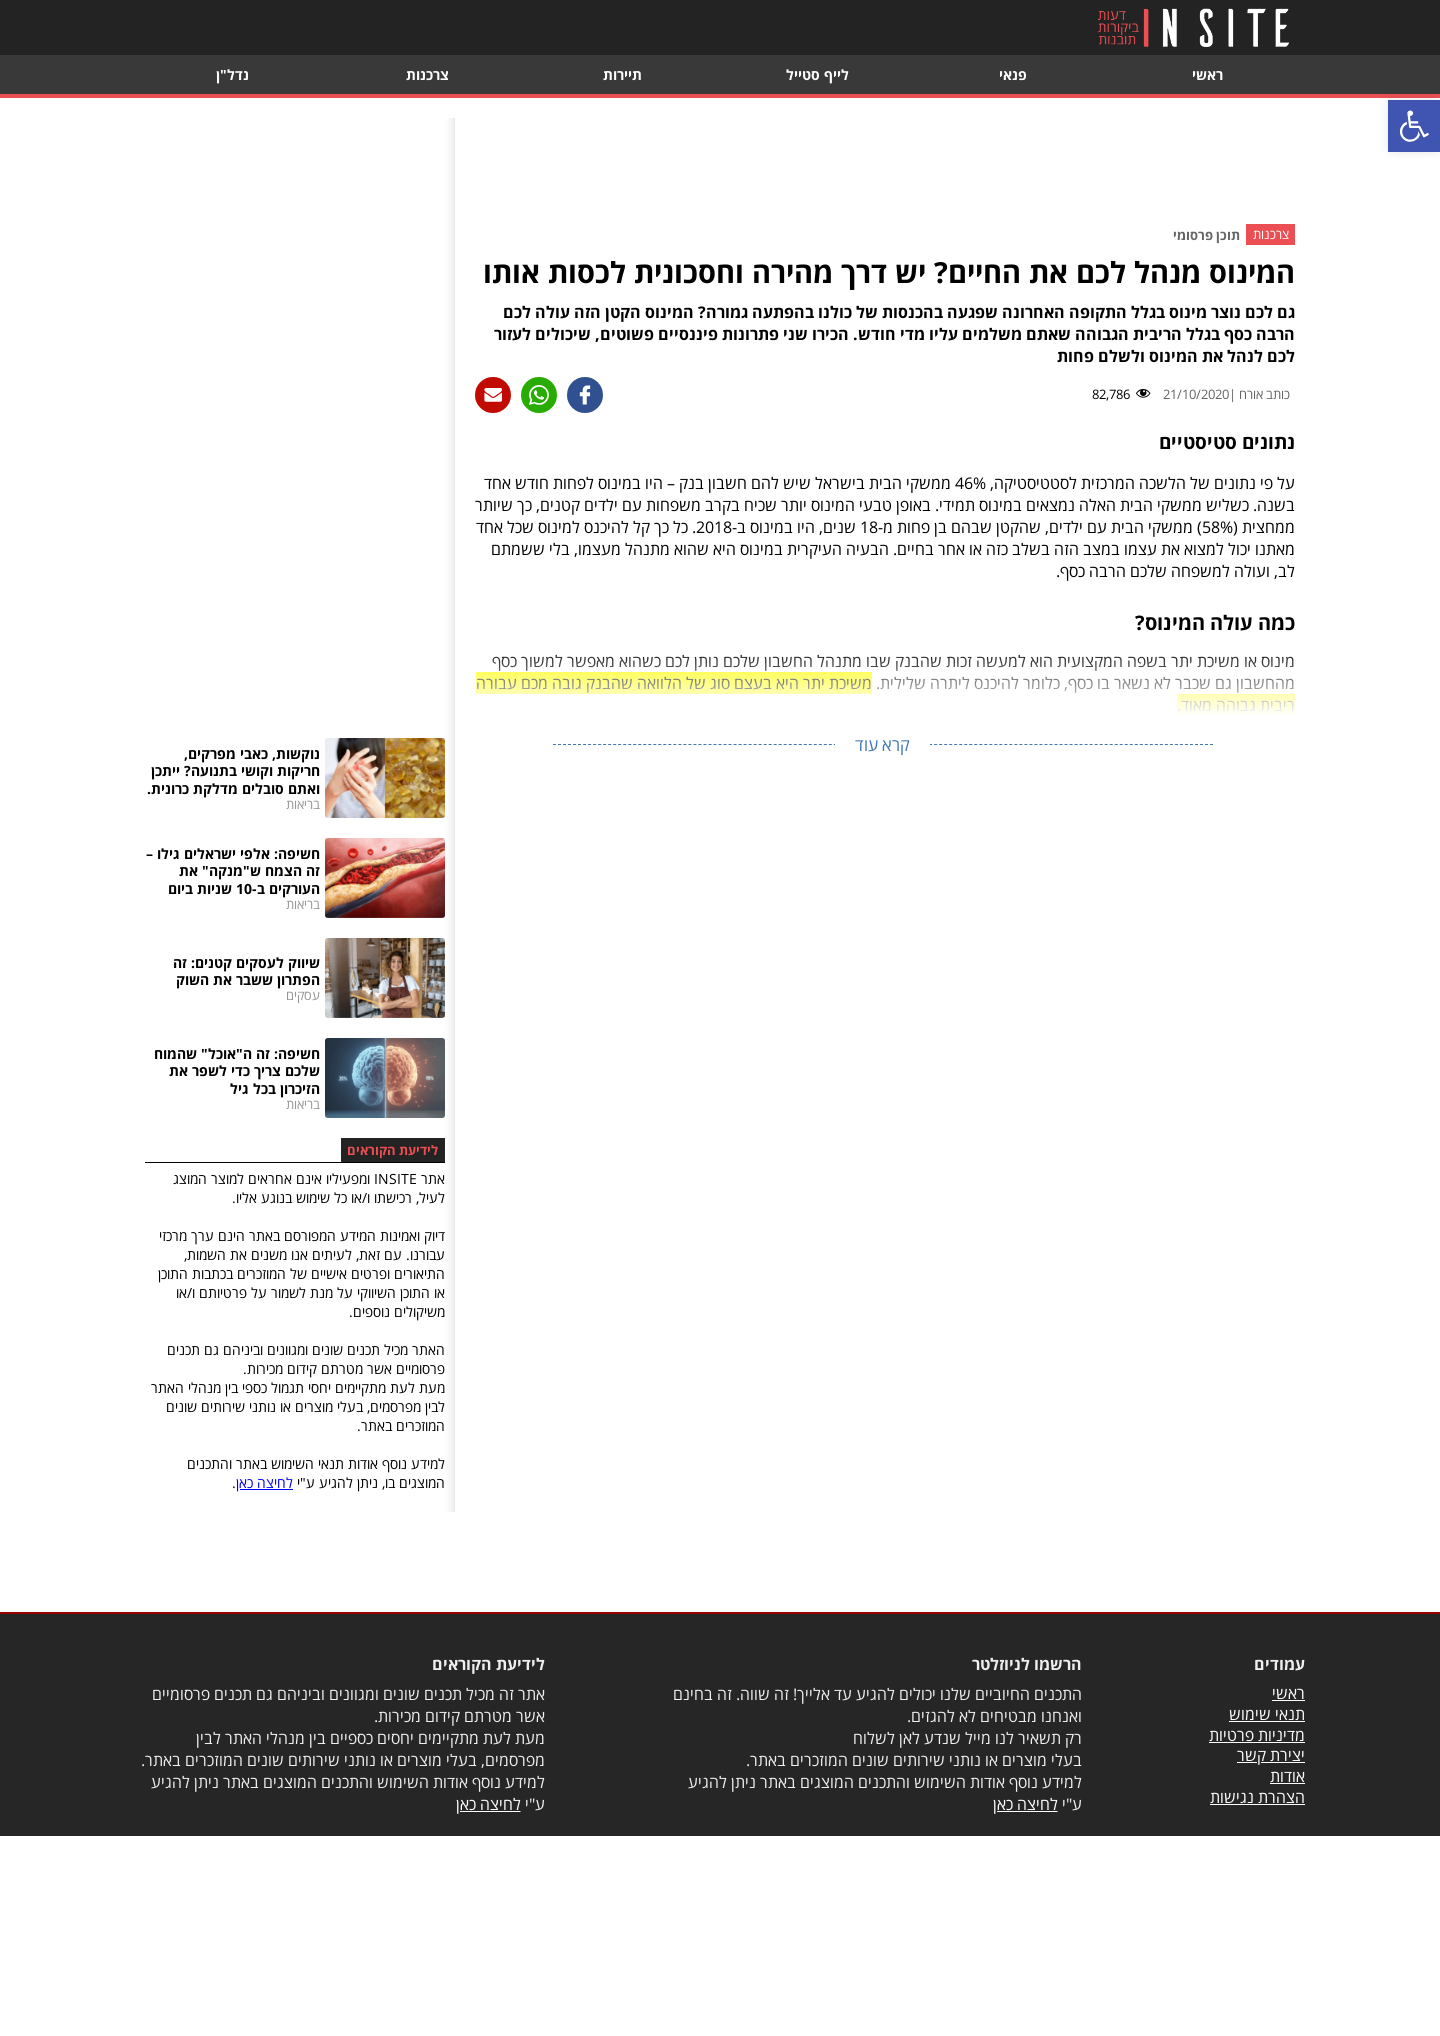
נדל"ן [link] (232, 74)
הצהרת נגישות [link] (1257, 1797)
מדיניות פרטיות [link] (1257, 1735)
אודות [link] (1287, 1776)
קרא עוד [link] (882, 744)
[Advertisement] (883, 163)
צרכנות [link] (427, 74)
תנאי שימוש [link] (1267, 1714)
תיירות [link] (622, 74)
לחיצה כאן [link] (264, 1482)
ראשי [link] (1207, 74)
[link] (1414, 126)
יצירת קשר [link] (1271, 1755)
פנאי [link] (1013, 74)
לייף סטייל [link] (817, 74)
